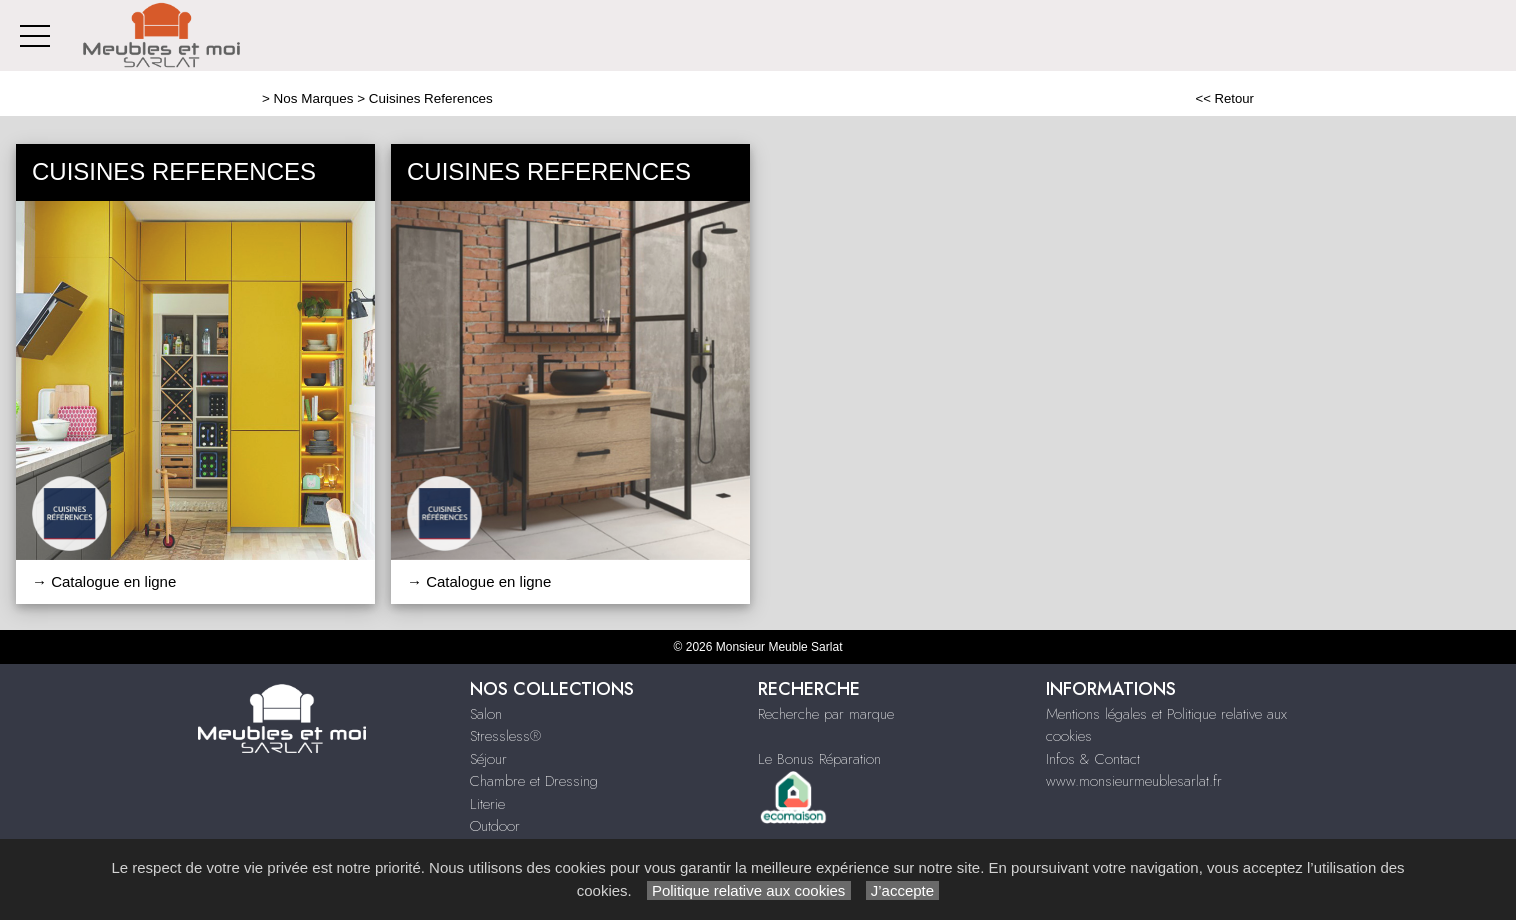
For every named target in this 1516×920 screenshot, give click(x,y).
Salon (486, 714)
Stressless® (505, 736)
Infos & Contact (1093, 759)
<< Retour (1224, 98)
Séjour (488, 759)
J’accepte (903, 890)
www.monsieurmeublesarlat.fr (1134, 781)
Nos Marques (314, 98)
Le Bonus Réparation (819, 759)
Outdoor (495, 826)
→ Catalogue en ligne (104, 581)
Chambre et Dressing (534, 781)
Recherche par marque (826, 714)
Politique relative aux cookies (749, 890)
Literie (487, 804)
